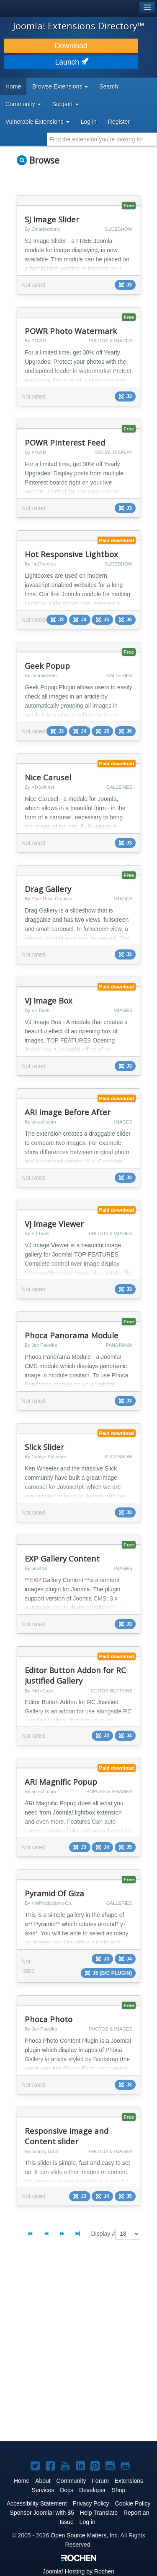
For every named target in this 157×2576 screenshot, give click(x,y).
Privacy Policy (90, 2503)
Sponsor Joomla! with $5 (42, 2512)
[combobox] (102, 139)
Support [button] (65, 104)
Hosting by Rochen (78, 2571)
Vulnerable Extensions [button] (37, 121)
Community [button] (23, 104)
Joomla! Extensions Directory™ (78, 25)
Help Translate (99, 2512)
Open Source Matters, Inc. (85, 2535)
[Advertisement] (78, 2347)
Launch (71, 62)
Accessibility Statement (37, 2503)
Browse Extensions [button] (60, 86)
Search (108, 86)
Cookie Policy (133, 2503)
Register (119, 121)
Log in (89, 121)
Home (13, 86)
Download (71, 46)
